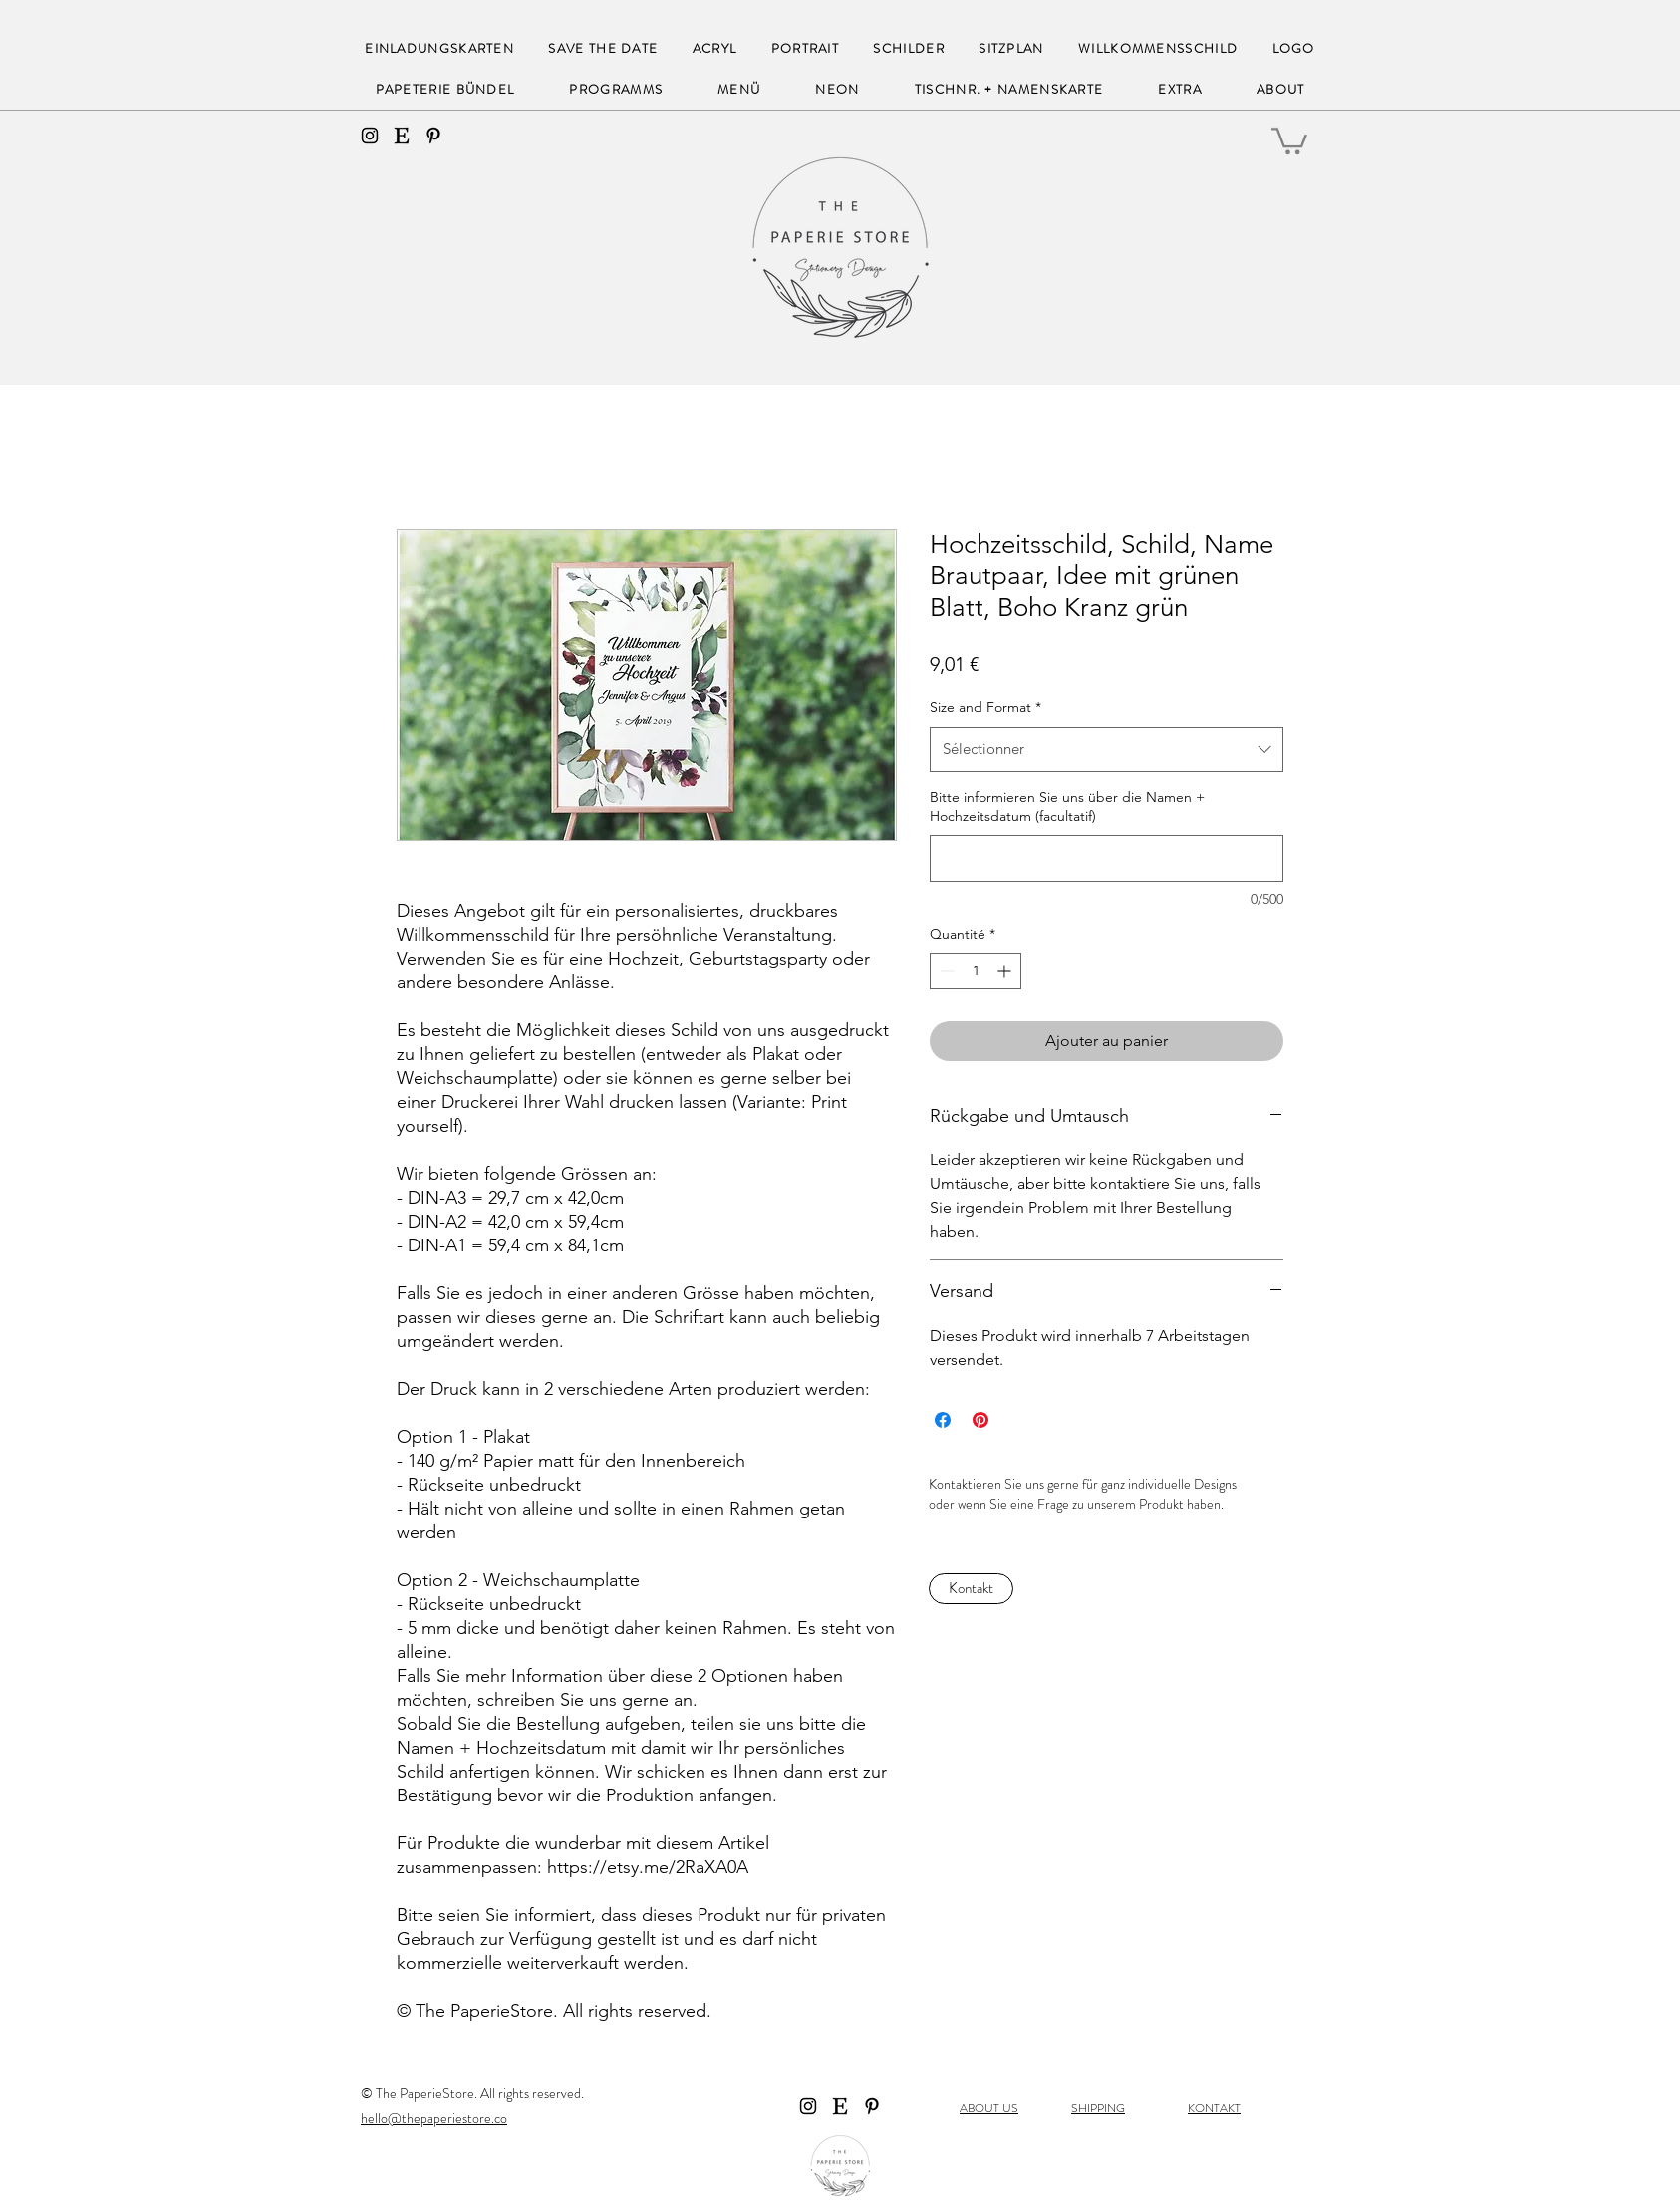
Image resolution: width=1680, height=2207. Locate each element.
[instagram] (370, 135)
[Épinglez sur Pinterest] (980, 1420)
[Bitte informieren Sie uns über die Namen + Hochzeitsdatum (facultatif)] (1106, 858)
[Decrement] (945, 971)
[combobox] (1106, 749)
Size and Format (985, 707)
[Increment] (1005, 971)
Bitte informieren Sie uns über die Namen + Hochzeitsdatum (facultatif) (1067, 807)
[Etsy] (402, 135)
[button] (1289, 139)
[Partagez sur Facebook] (943, 1420)
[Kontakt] (971, 1588)
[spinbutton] (975, 971)
